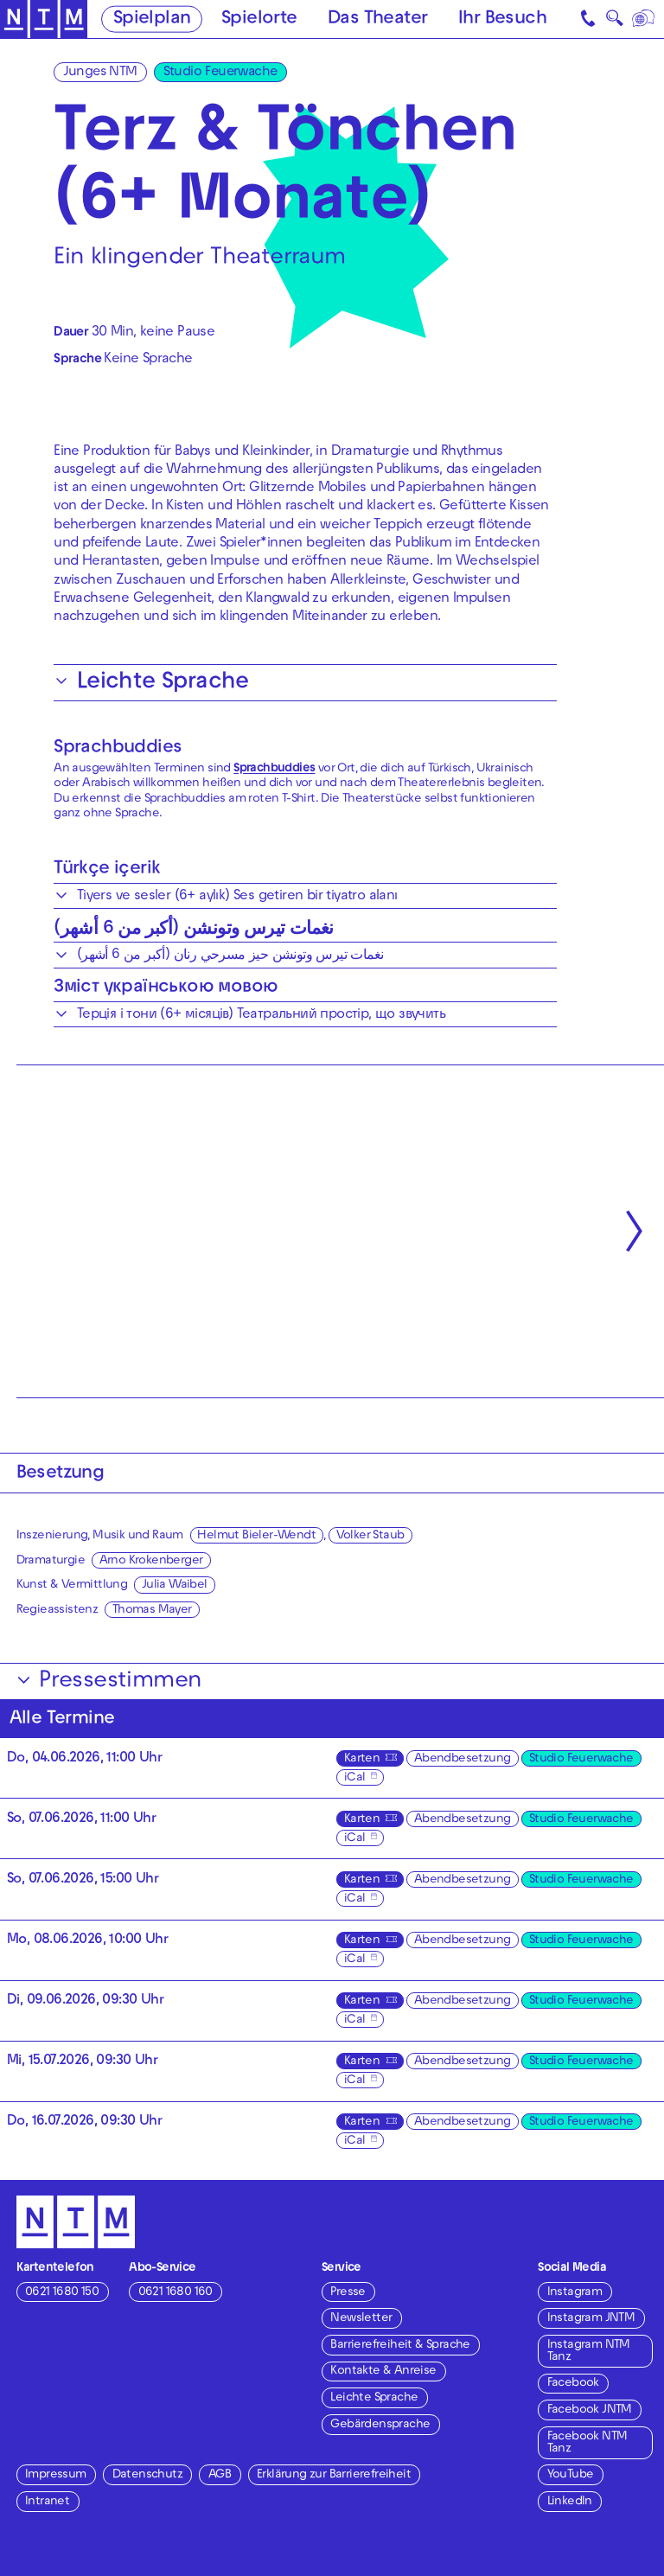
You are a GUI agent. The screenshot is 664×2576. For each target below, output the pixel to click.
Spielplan (152, 20)
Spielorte (259, 20)
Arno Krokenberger (151, 1561)
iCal (355, 1778)
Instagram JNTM (591, 2318)
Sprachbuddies (118, 748)
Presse (347, 2292)
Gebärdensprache (380, 2425)
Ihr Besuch (502, 20)
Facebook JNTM (589, 2410)
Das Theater (377, 20)
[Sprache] (644, 19)
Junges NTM (100, 73)
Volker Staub (370, 1536)
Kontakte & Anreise (383, 2371)
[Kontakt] (589, 19)
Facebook (573, 2383)
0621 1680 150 (62, 2292)
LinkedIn (569, 2502)
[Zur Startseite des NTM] (43, 19)
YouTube (570, 2475)
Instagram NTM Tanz (588, 2351)
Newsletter (361, 2318)
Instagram (575, 2292)
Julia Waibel (175, 1585)
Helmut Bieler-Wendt (256, 1536)
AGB (219, 2475)
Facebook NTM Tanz (587, 2443)
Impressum (55, 2475)
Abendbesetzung (462, 1759)
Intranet (47, 2502)
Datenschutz (147, 2475)
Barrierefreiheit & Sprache (399, 2345)
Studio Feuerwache (220, 73)
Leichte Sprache (374, 2398)
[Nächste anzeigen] (634, 1230)
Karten (362, 1759)
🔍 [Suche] (614, 21)
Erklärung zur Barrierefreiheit (334, 2475)
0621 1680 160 (175, 2292)
